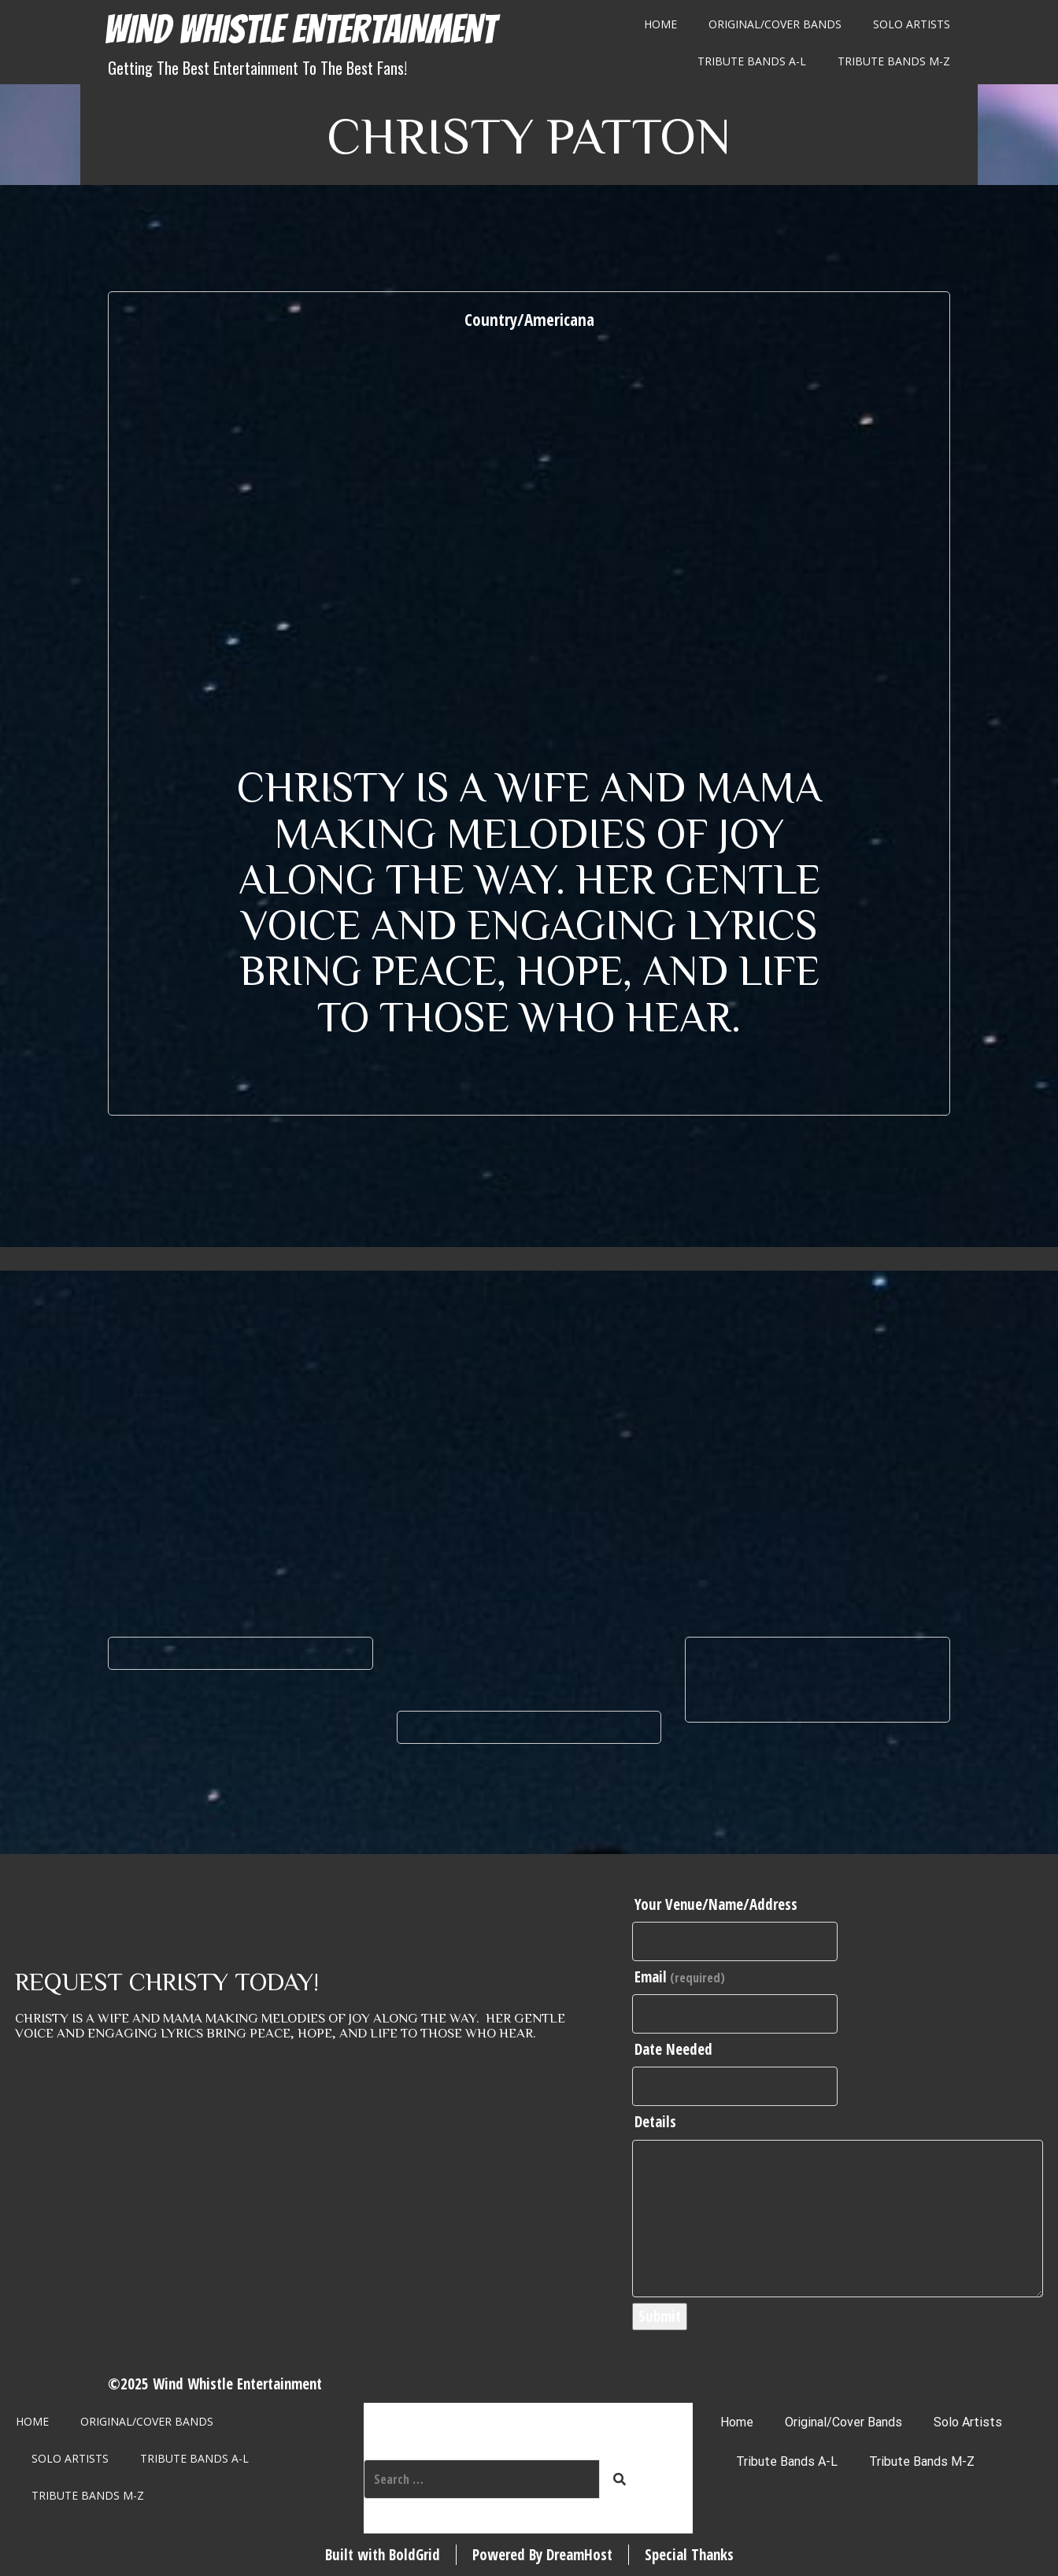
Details (655, 2122)
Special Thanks (689, 2555)
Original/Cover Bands (775, 24)
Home (660, 24)
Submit (659, 2316)
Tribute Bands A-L (751, 61)
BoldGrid (414, 2555)
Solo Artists (911, 24)
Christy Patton (529, 134)
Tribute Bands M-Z (894, 61)
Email (679, 1977)
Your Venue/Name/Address (715, 1904)
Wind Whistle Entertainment (300, 29)
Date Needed (673, 2049)
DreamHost (579, 2555)
